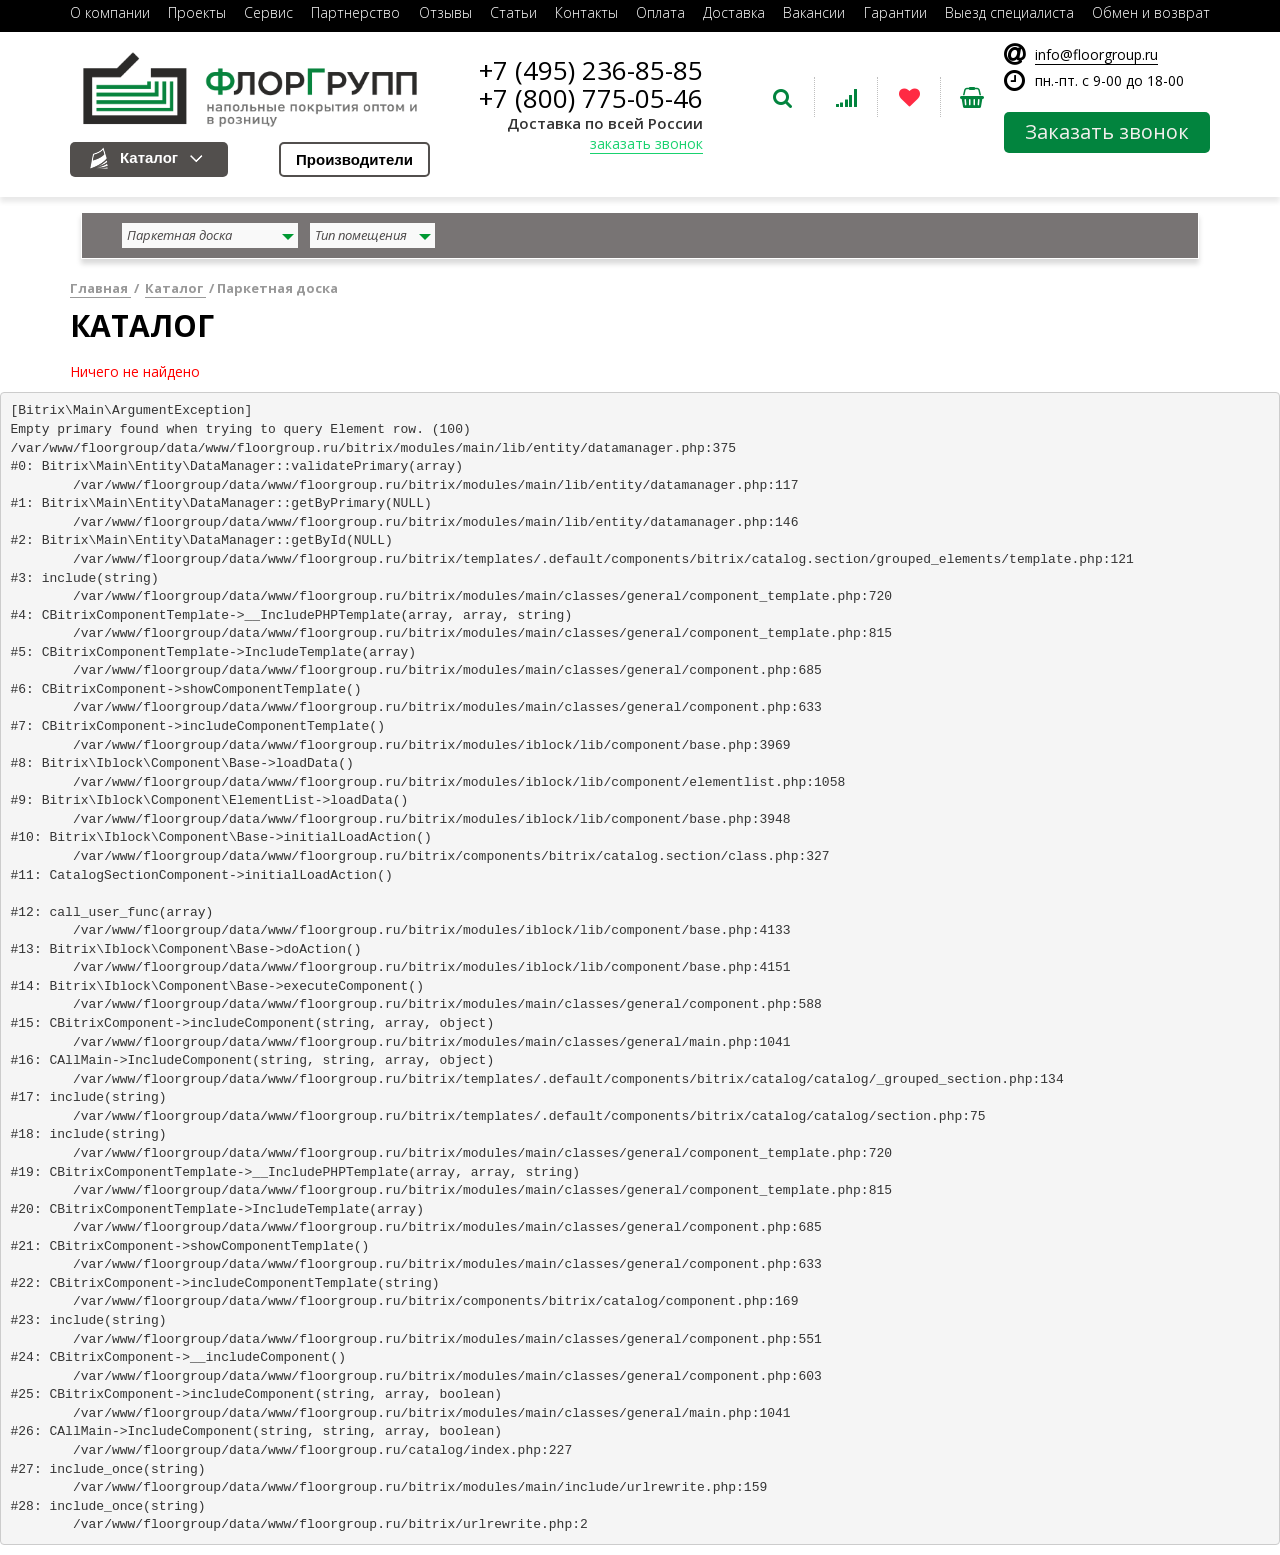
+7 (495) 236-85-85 (591, 70)
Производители (354, 159)
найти (1184, 237)
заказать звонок (646, 143)
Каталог (149, 157)
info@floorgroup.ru (1096, 54)
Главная (100, 288)
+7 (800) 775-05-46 (591, 98)
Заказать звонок (1107, 131)
